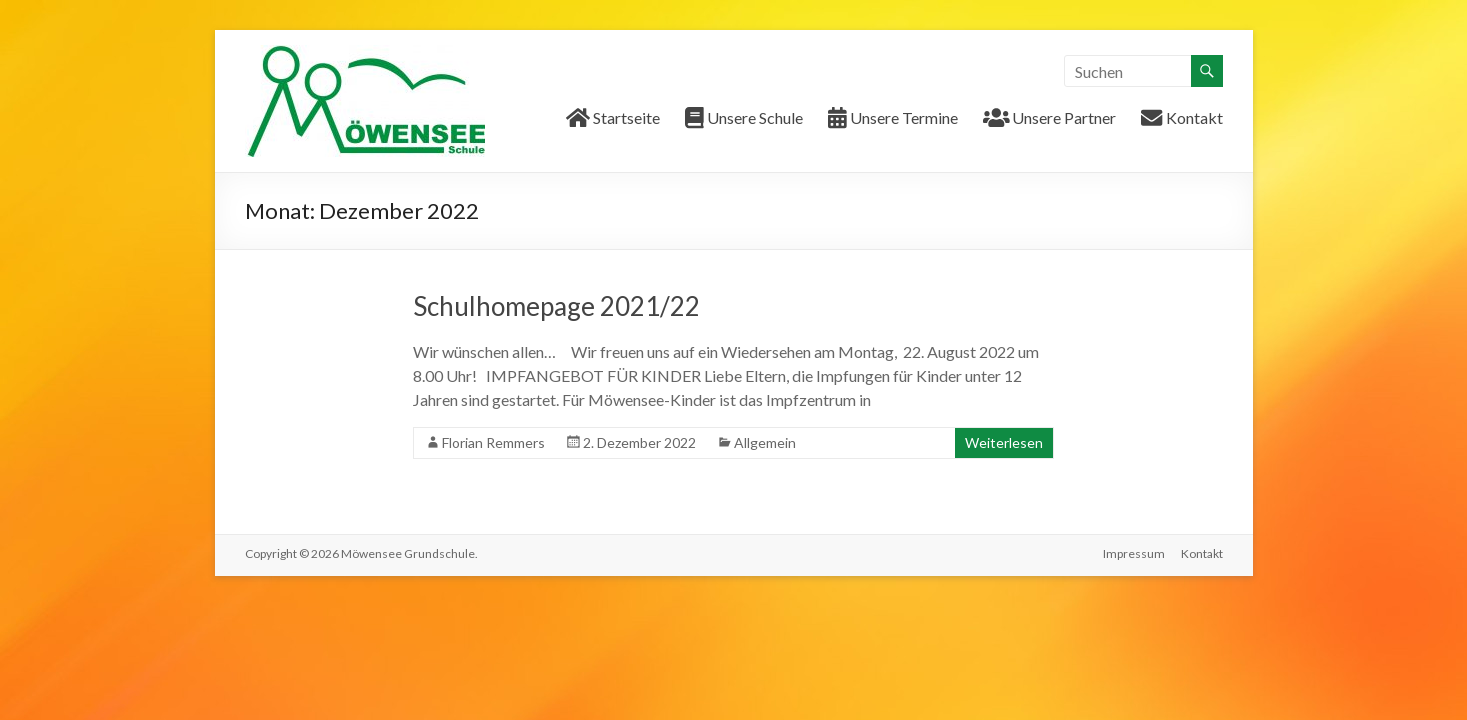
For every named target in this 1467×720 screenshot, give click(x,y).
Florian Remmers (493, 442)
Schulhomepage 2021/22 (556, 306)
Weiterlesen (1004, 442)
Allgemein (765, 442)
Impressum (1134, 553)
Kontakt (1202, 553)
